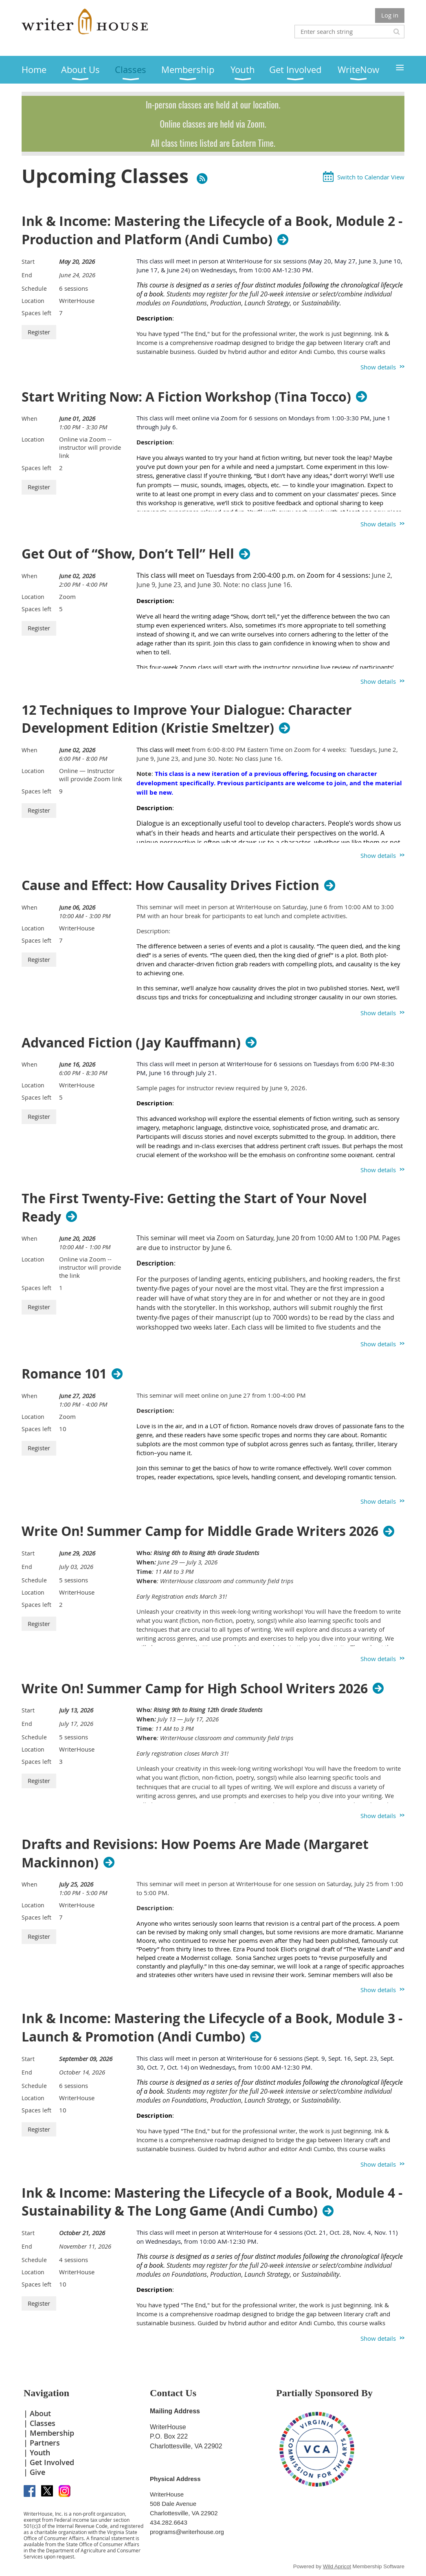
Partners (45, 2443)
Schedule (34, 288)
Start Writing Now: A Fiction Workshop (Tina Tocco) (186, 397)
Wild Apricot (337, 2566)
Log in (389, 15)
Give (37, 2472)
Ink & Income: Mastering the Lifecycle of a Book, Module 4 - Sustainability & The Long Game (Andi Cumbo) (212, 2202)
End (27, 275)
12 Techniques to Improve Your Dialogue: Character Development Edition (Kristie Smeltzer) (187, 719)
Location (33, 301)
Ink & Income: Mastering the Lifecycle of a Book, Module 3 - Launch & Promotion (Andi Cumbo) (212, 2027)
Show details (378, 367)
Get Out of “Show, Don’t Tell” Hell (128, 554)
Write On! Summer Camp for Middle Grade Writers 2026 (200, 1531)
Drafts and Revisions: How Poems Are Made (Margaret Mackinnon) (195, 1853)
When (29, 418)
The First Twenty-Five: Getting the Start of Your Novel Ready (194, 1207)
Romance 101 (64, 1374)
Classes (42, 2423)
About (40, 2413)
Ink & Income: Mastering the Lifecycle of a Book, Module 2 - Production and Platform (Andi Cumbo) (212, 230)
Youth (40, 2452)
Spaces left (36, 313)
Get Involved (52, 2462)
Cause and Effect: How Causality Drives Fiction (170, 885)
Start (28, 261)
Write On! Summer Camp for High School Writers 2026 (195, 1688)
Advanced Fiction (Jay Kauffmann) (131, 1043)
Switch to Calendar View (370, 177)
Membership (52, 2433)
